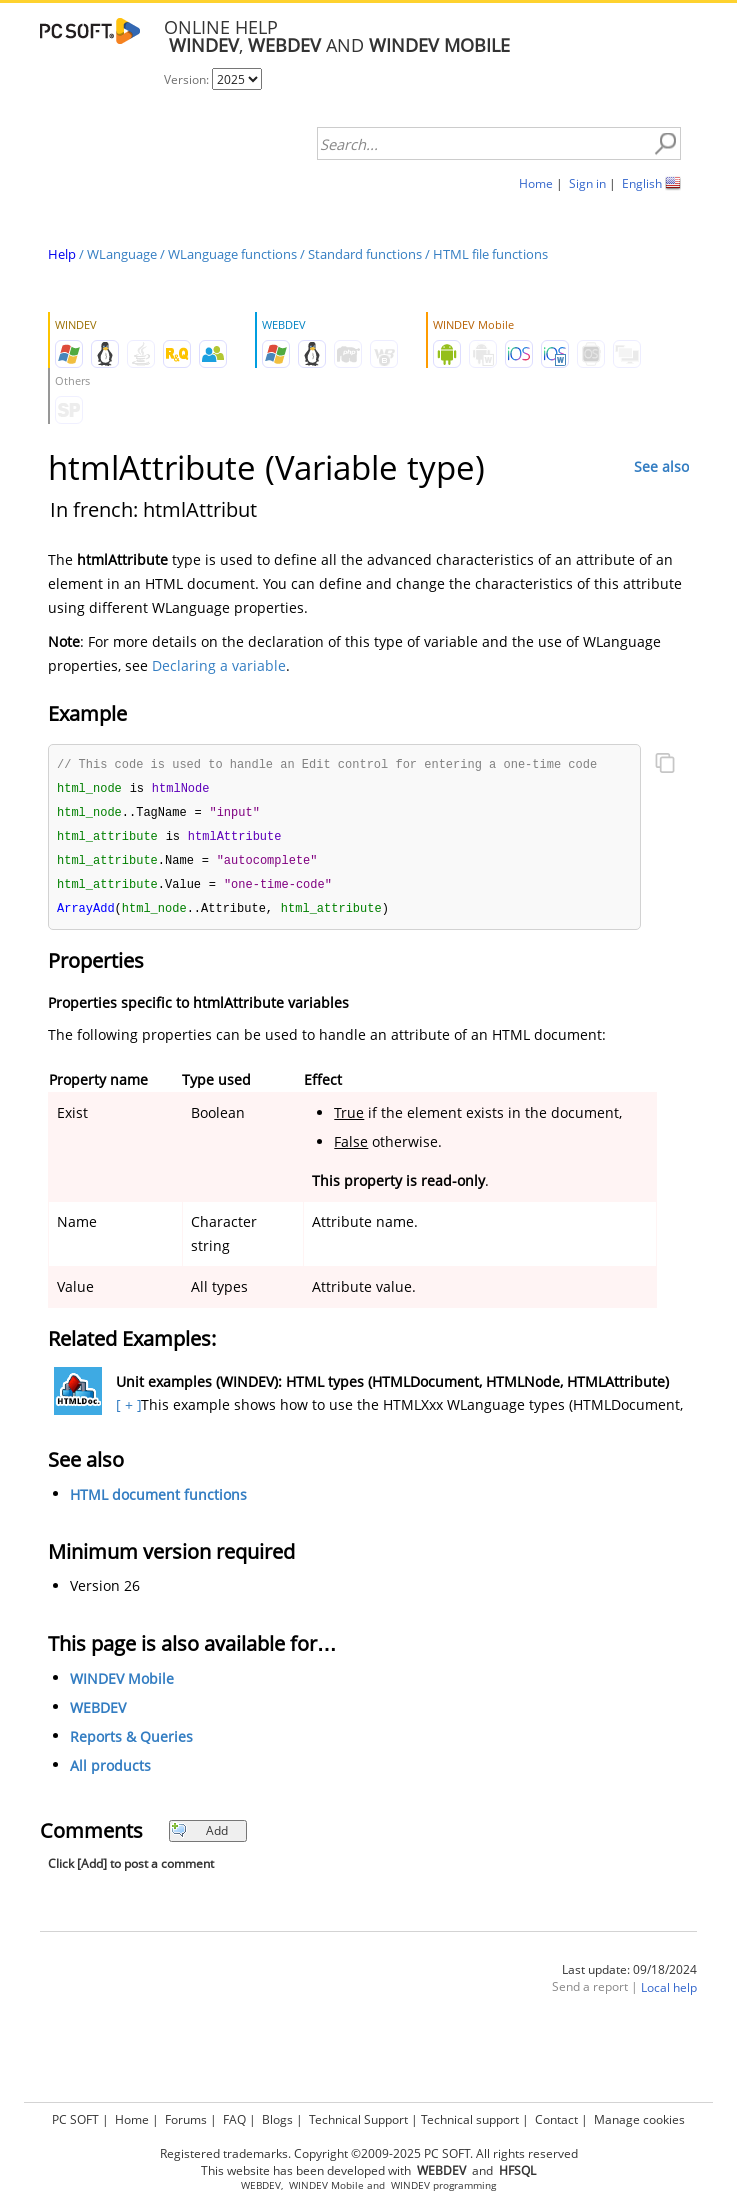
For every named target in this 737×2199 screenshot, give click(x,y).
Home (536, 183)
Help (62, 254)
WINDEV (410, 2185)
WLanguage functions (232, 254)
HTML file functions (490, 254)
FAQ (234, 2119)
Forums (186, 2119)
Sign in (587, 183)
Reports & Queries (131, 1743)
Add (199, 1837)
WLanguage (122, 254)
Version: (188, 79)
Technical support (470, 2119)
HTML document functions (158, 1501)
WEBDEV (98, 1714)
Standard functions (365, 254)
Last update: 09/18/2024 (629, 1976)
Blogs (277, 2119)
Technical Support (358, 2119)
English (642, 183)
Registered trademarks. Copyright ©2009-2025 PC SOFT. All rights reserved (369, 2153)
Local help (669, 1994)
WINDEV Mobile (122, 1685)
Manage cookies (639, 2119)
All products (110, 1772)
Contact (556, 2119)
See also (661, 466)
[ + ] (126, 1411)
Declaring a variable (219, 665)
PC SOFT (75, 2119)
